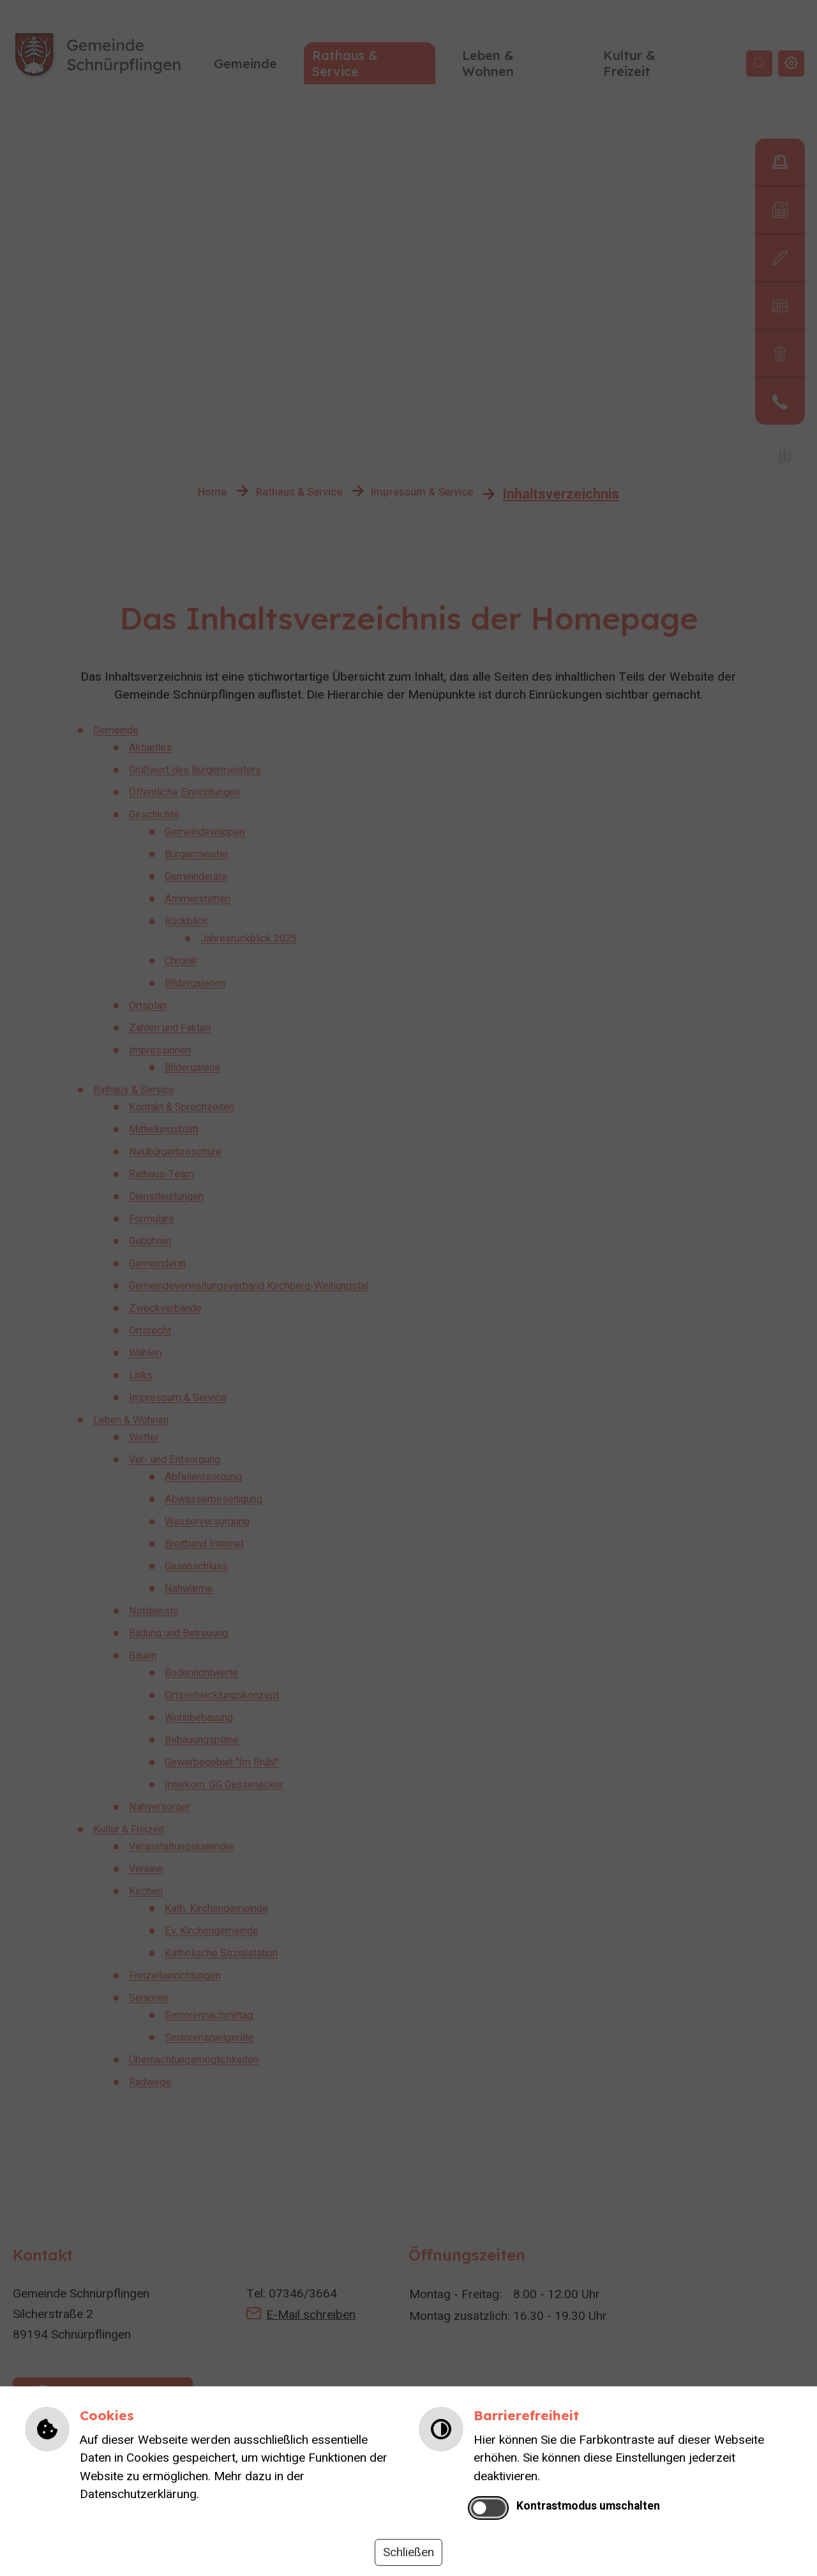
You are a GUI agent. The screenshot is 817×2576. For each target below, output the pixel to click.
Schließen (408, 2552)
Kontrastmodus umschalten (588, 2506)
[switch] (488, 2508)
